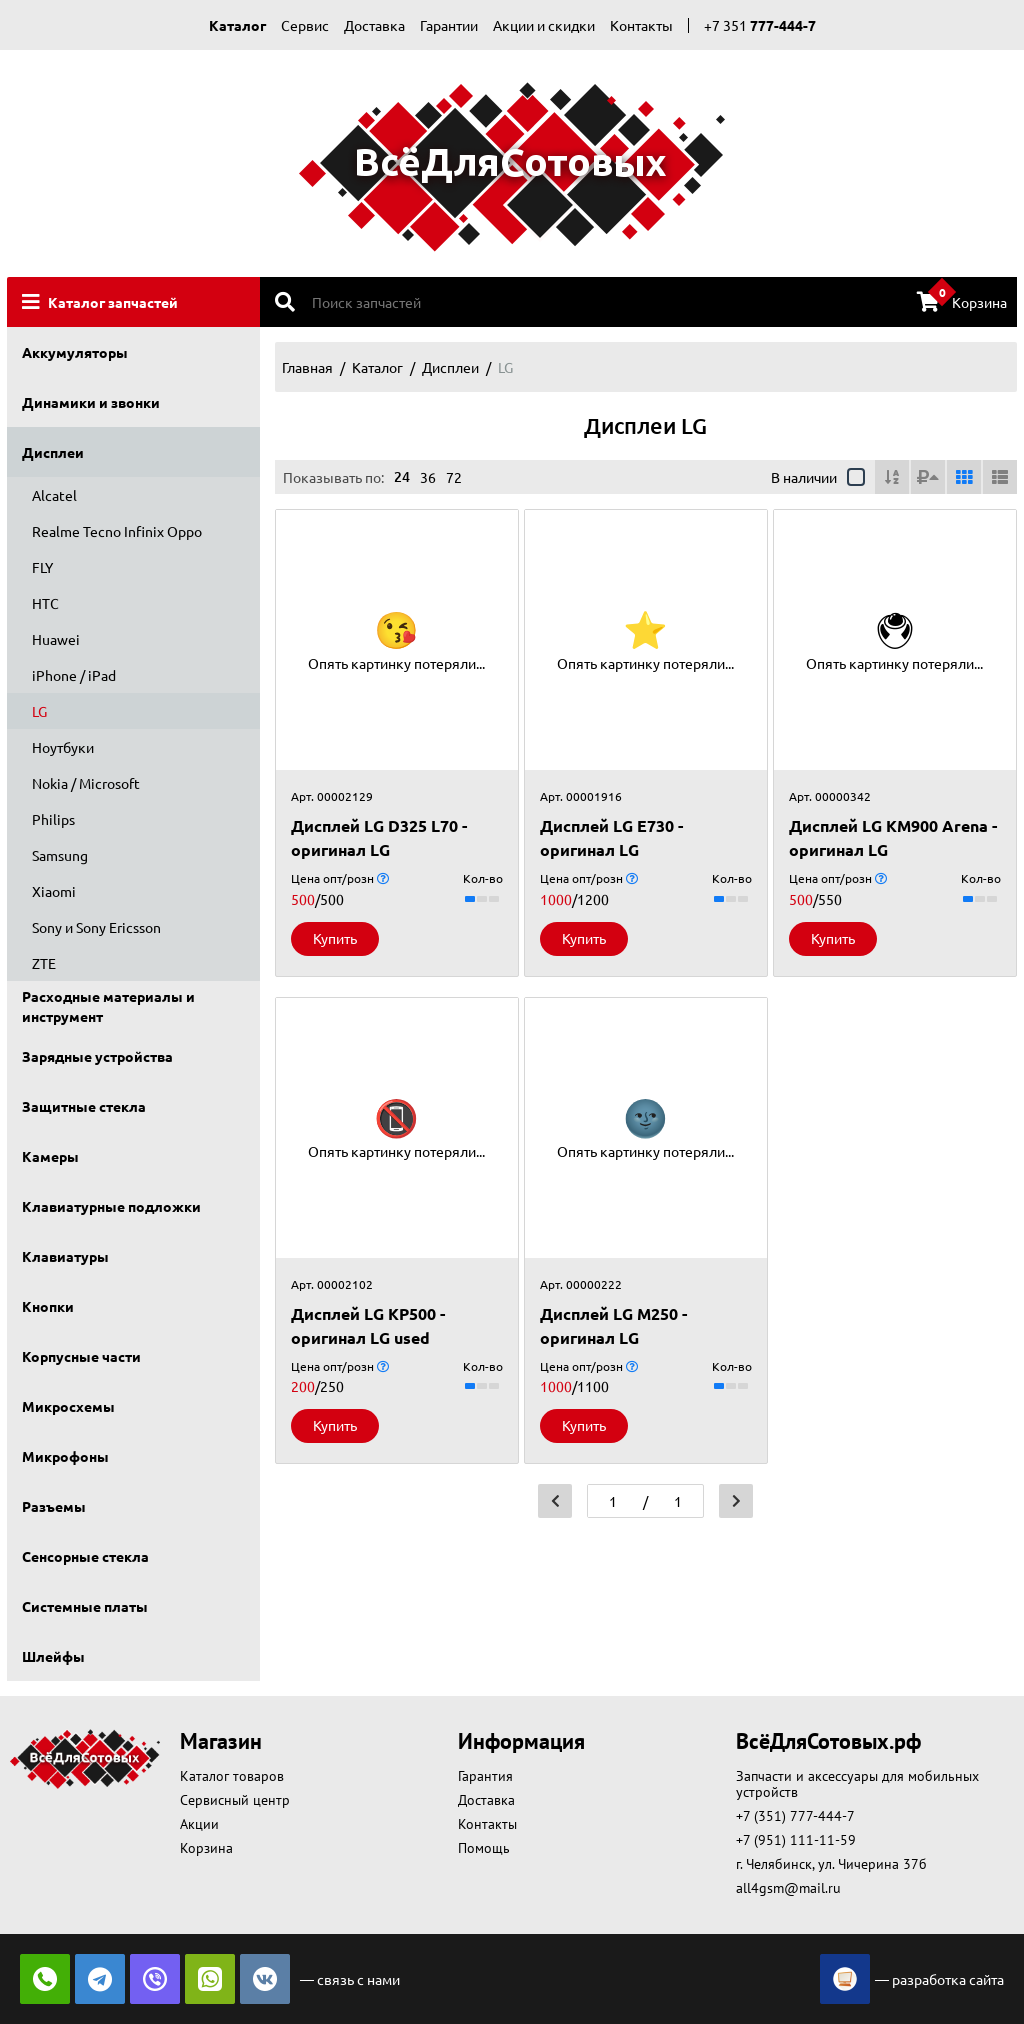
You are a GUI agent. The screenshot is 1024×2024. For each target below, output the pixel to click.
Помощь (484, 1848)
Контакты (641, 25)
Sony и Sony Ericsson (96, 927)
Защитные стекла (84, 1106)
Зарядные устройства (97, 1056)
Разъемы (54, 1506)
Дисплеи (53, 452)
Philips (53, 819)
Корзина (962, 300)
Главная (307, 367)
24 (402, 476)
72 (454, 477)
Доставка (374, 25)
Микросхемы (68, 1406)
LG (39, 711)
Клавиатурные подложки (111, 1206)
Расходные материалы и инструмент (108, 1006)
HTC (45, 603)
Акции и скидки (544, 25)
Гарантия (485, 1776)
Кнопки (48, 1306)
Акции (199, 1824)
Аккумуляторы (75, 352)
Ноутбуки (63, 747)
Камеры (50, 1156)
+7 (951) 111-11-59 (796, 1840)
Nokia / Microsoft (86, 783)
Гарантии (449, 25)
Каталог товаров (232, 1776)
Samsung (60, 855)
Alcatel (54, 495)
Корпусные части (81, 1356)
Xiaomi (54, 891)
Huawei (56, 639)
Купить (335, 938)
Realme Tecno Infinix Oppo (117, 531)
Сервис (305, 25)
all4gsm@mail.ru (788, 1888)
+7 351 (760, 25)
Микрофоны (65, 1456)
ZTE (44, 963)
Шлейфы (53, 1656)
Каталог (237, 25)
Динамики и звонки (91, 402)
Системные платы (85, 1606)
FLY (42, 567)
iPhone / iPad (74, 675)
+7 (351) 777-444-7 (795, 1816)
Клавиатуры (65, 1256)
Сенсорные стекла (85, 1556)
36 (428, 477)
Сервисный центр (235, 1800)
